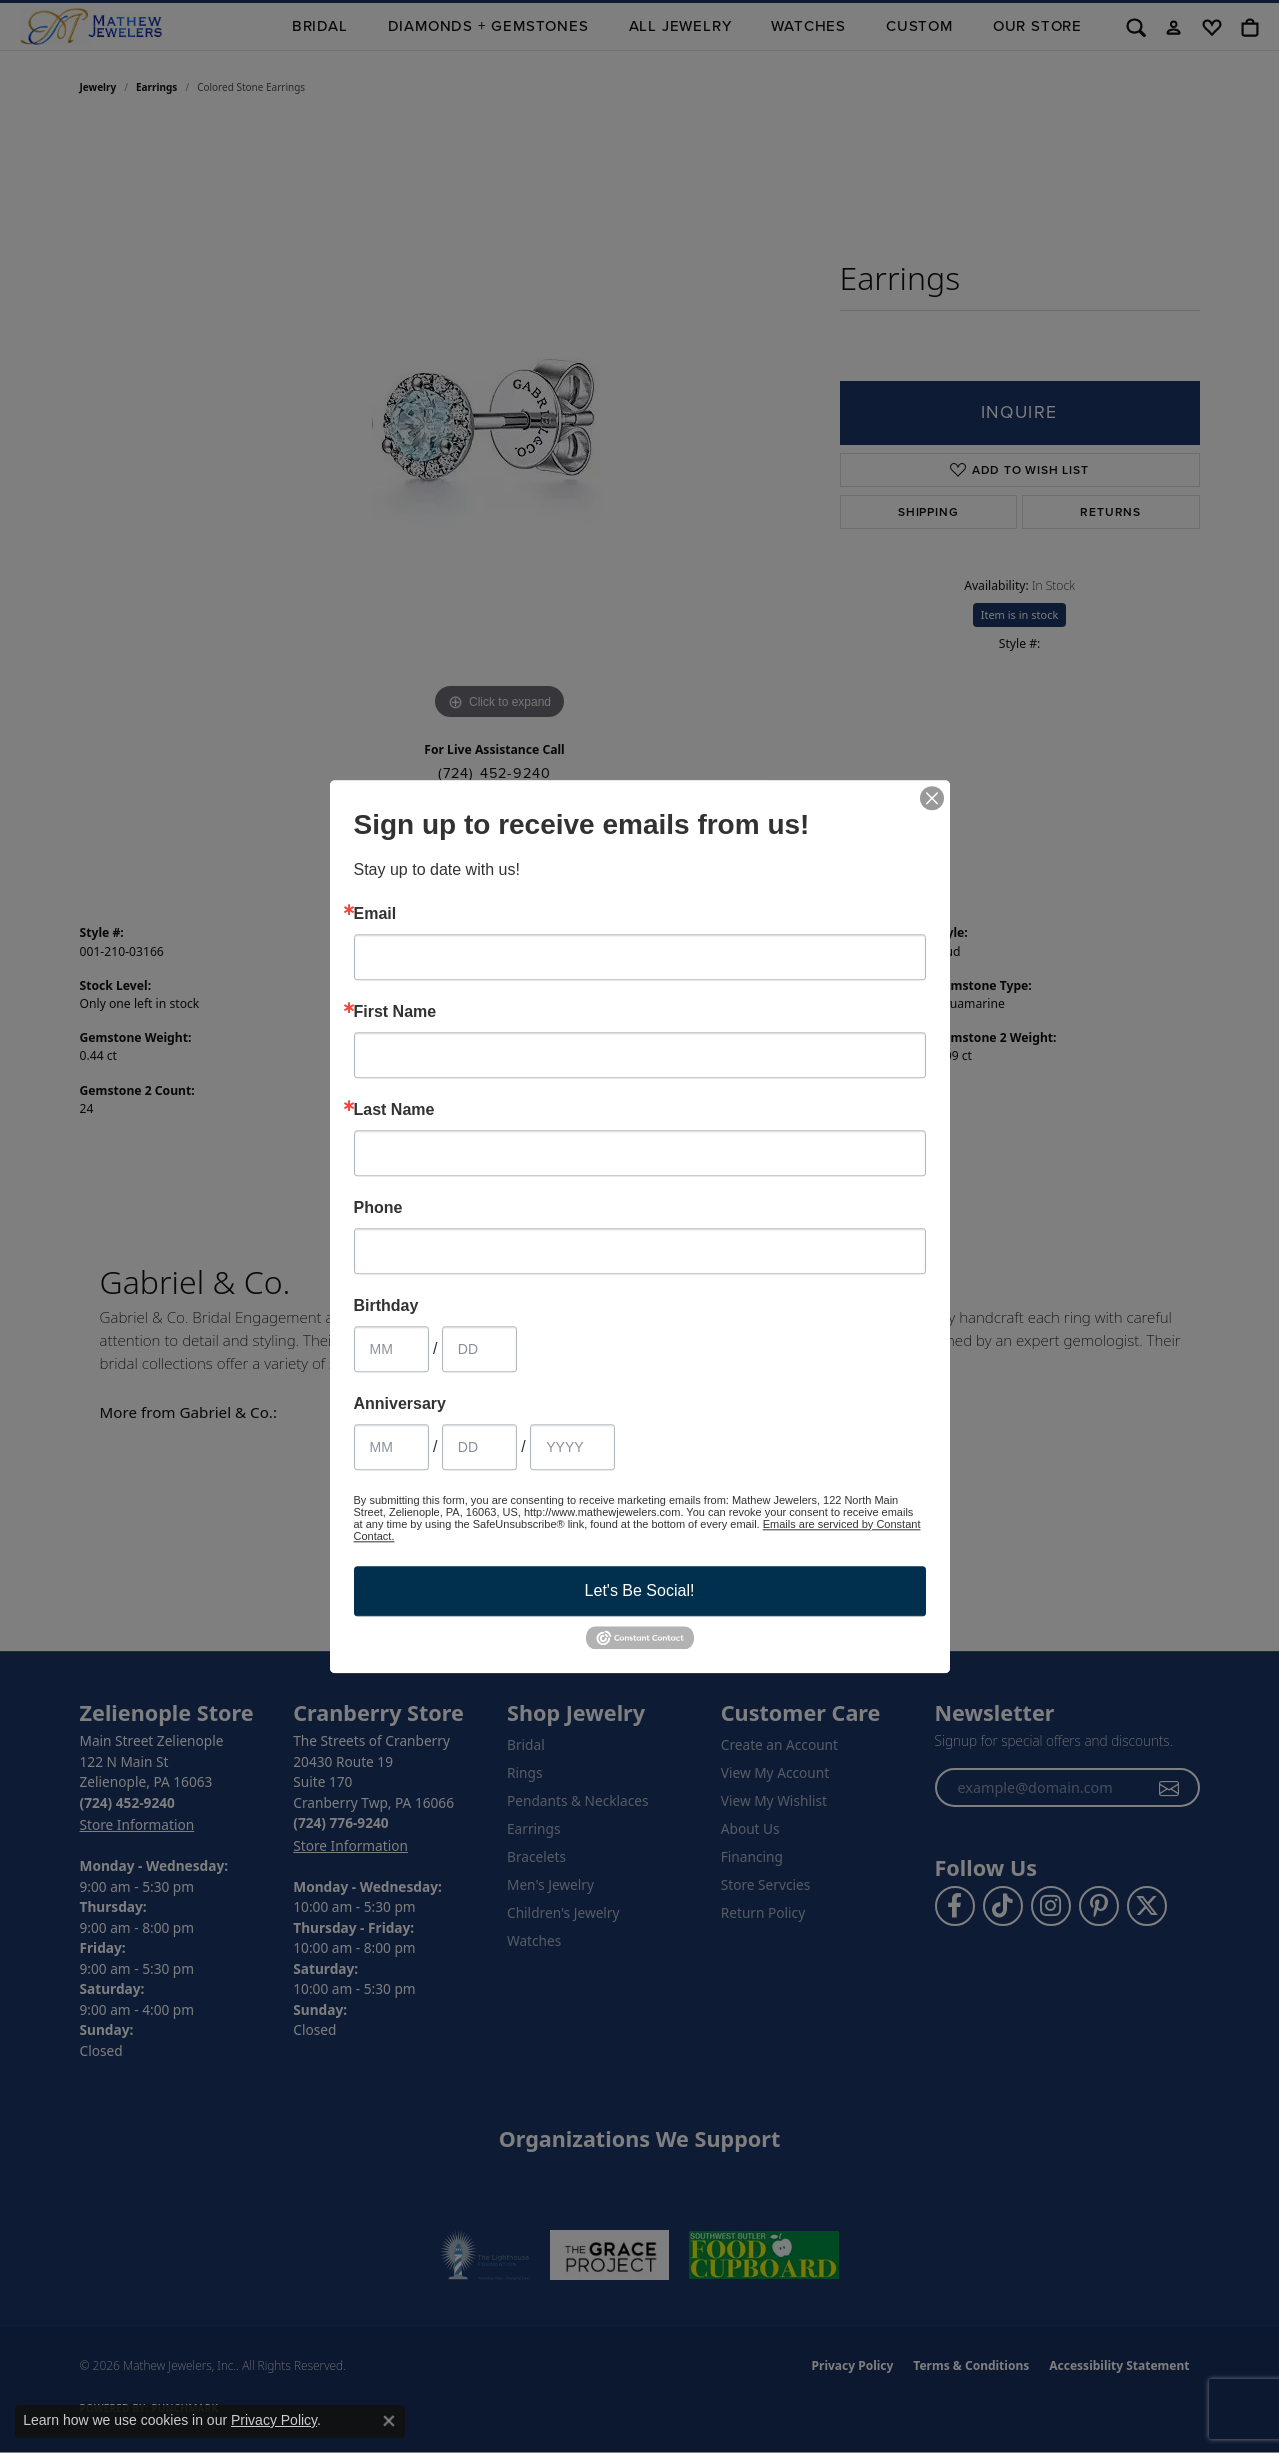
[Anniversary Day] (479, 1447)
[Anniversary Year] (572, 1447)
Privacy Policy (274, 2420)
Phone (378, 1208)
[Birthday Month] (391, 1349)
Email (375, 914)
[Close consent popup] (389, 2421)
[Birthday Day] (479, 1349)
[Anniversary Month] (391, 1447)
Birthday (386, 1306)
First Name (395, 1012)
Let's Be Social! (640, 1590)
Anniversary (400, 1404)
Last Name (394, 1110)
